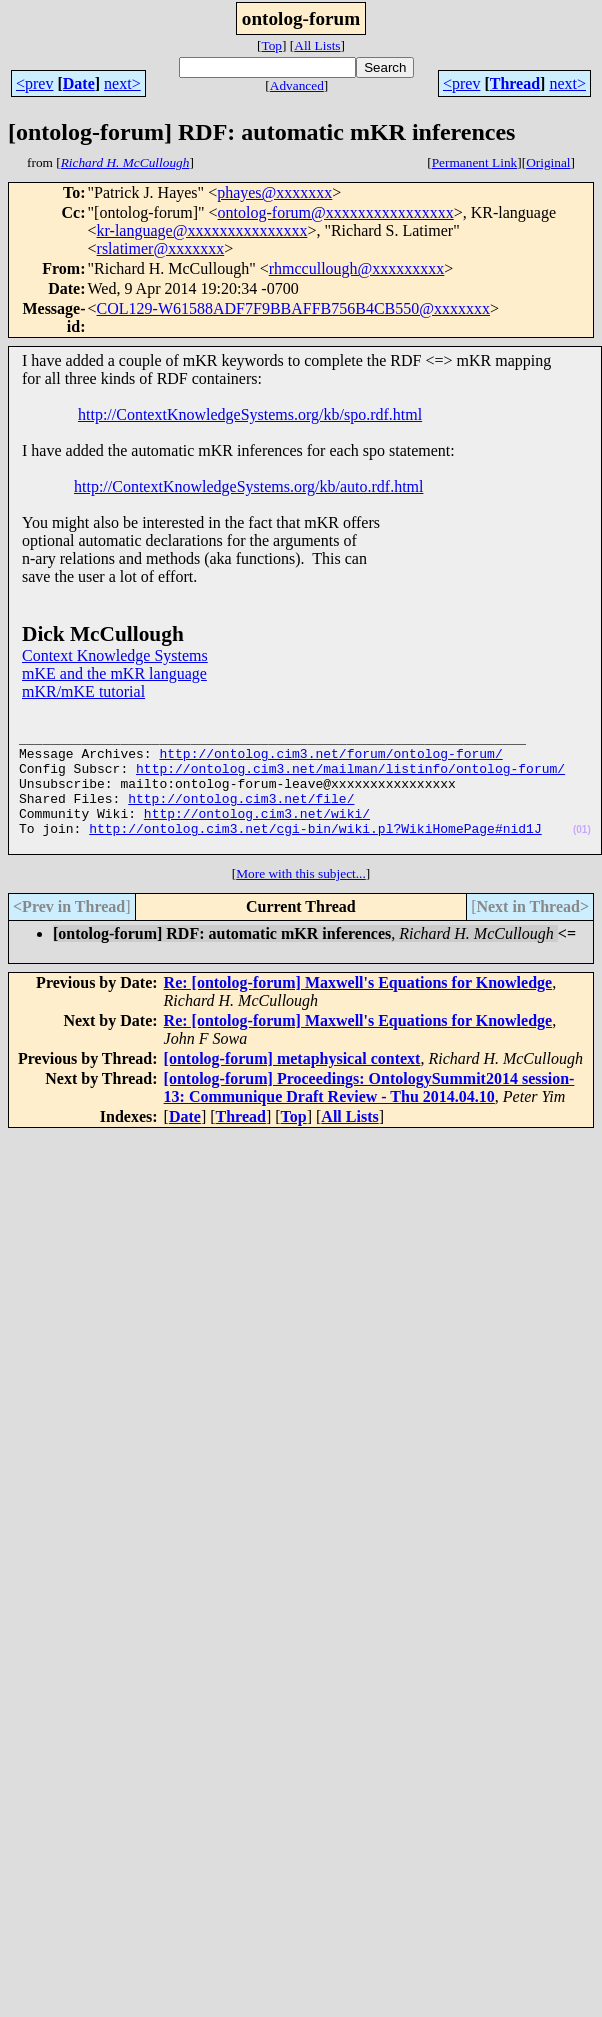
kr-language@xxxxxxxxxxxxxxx (202, 230)
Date (79, 83)
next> (122, 83)
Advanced (297, 85)
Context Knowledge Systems (115, 655)
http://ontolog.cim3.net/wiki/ (257, 834)
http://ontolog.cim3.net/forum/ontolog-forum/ (330, 762)
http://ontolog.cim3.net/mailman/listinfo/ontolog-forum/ (350, 780)
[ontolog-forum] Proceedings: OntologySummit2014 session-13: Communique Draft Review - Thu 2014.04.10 (369, 1114)
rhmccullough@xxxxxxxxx (357, 268)
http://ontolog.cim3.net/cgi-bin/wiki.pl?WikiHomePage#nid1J (315, 852)
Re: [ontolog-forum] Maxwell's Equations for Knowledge (358, 1009)
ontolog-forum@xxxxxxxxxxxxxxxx (336, 212)
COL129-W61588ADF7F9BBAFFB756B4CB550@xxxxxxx (293, 308)
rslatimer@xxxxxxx (161, 248)
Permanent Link (475, 162)
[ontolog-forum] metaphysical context (292, 1085)
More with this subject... (301, 900)
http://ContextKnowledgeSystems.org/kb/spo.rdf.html (250, 414)
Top (271, 45)
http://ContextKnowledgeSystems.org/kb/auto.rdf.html (248, 486)
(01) (582, 853)
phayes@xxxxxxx (274, 192)
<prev (34, 83)
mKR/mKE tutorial (83, 691)
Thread (515, 83)
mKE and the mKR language (114, 673)
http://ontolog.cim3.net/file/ (241, 816)
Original (548, 162)
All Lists (317, 45)
